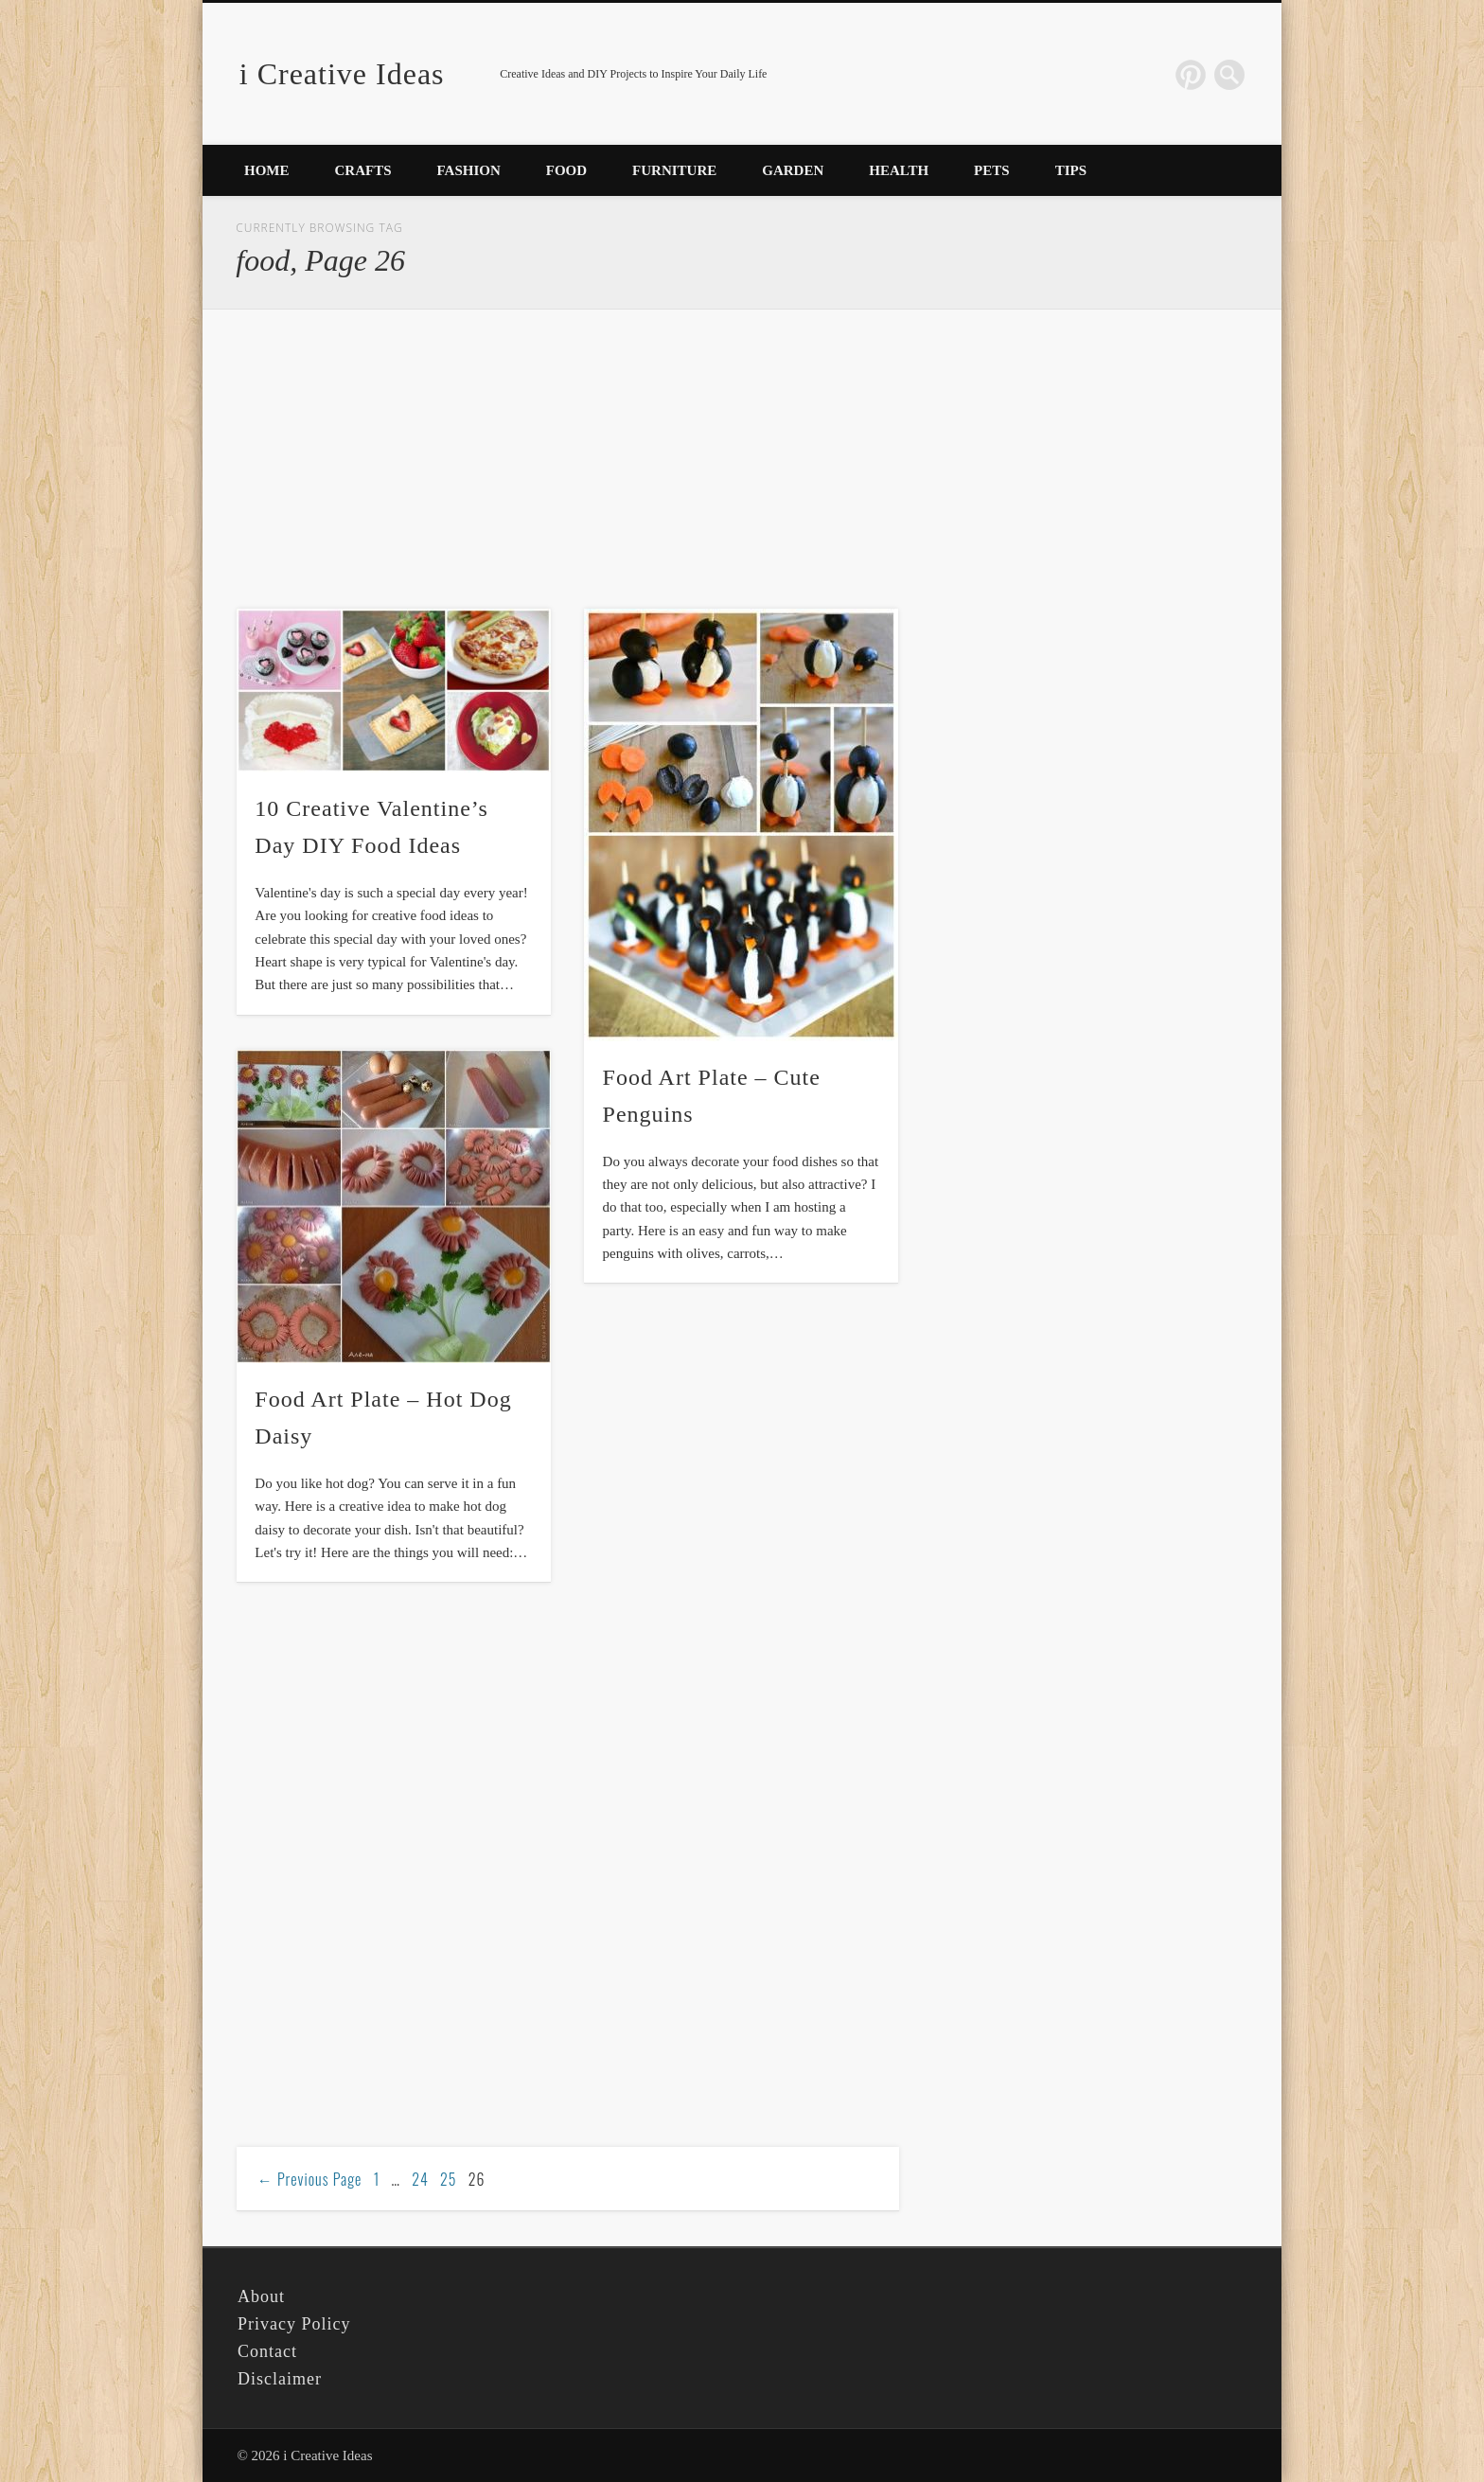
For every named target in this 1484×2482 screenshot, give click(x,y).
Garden (792, 170)
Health (898, 170)
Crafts (363, 170)
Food (566, 170)
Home (267, 170)
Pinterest (1190, 75)
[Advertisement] (568, 460)
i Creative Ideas (342, 74)
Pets (992, 170)
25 (448, 2179)
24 (420, 2179)
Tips (1070, 170)
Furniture (674, 170)
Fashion (469, 170)
